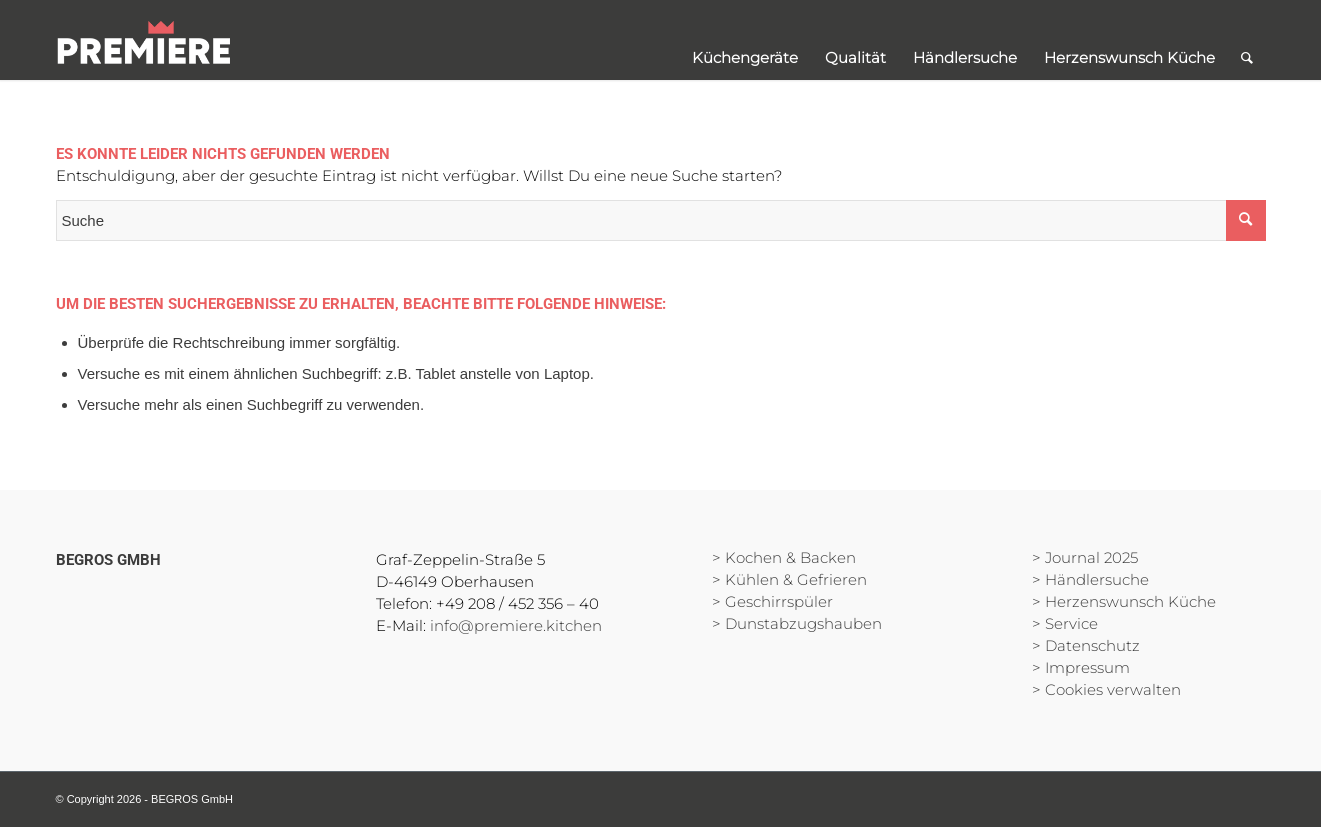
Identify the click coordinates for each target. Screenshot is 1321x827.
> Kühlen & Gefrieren (789, 579)
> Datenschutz (1086, 645)
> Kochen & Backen (784, 557)
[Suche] (1247, 40)
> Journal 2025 (1085, 557)
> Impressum (1081, 667)
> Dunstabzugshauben (797, 623)
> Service (1065, 623)
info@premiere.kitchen (516, 625)
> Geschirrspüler (772, 601)
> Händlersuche (1090, 579)
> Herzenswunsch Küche (1124, 601)
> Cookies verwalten (1106, 689)
